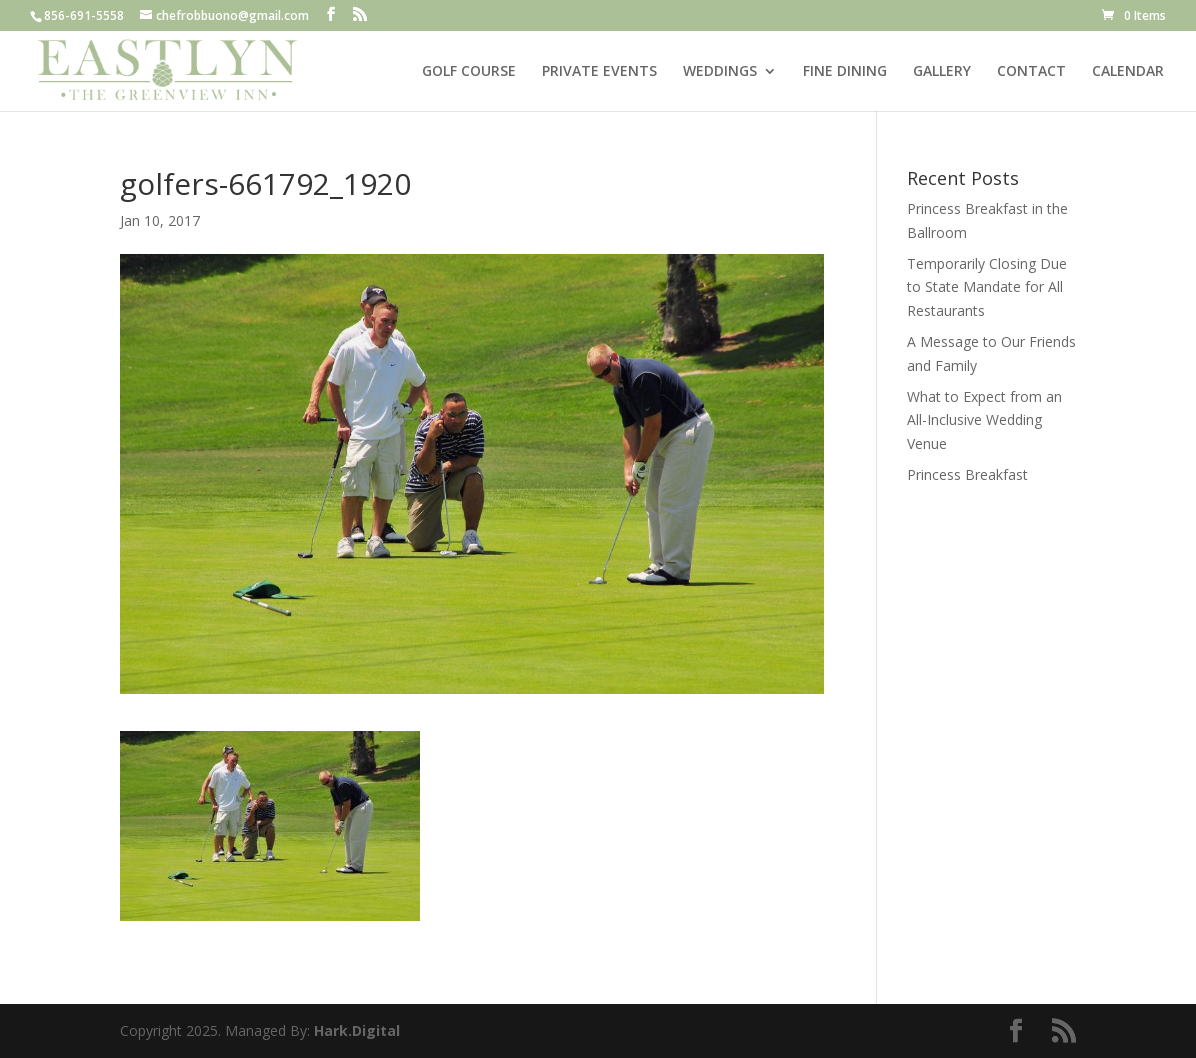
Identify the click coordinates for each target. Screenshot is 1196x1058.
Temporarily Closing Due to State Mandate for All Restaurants (987, 287)
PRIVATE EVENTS (599, 72)
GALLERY (942, 72)
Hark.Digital (357, 1030)
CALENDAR (1128, 72)
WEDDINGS (720, 72)
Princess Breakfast (967, 474)
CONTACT (1031, 72)
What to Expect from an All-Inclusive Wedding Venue (984, 420)
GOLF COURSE (469, 72)
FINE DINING (845, 72)
